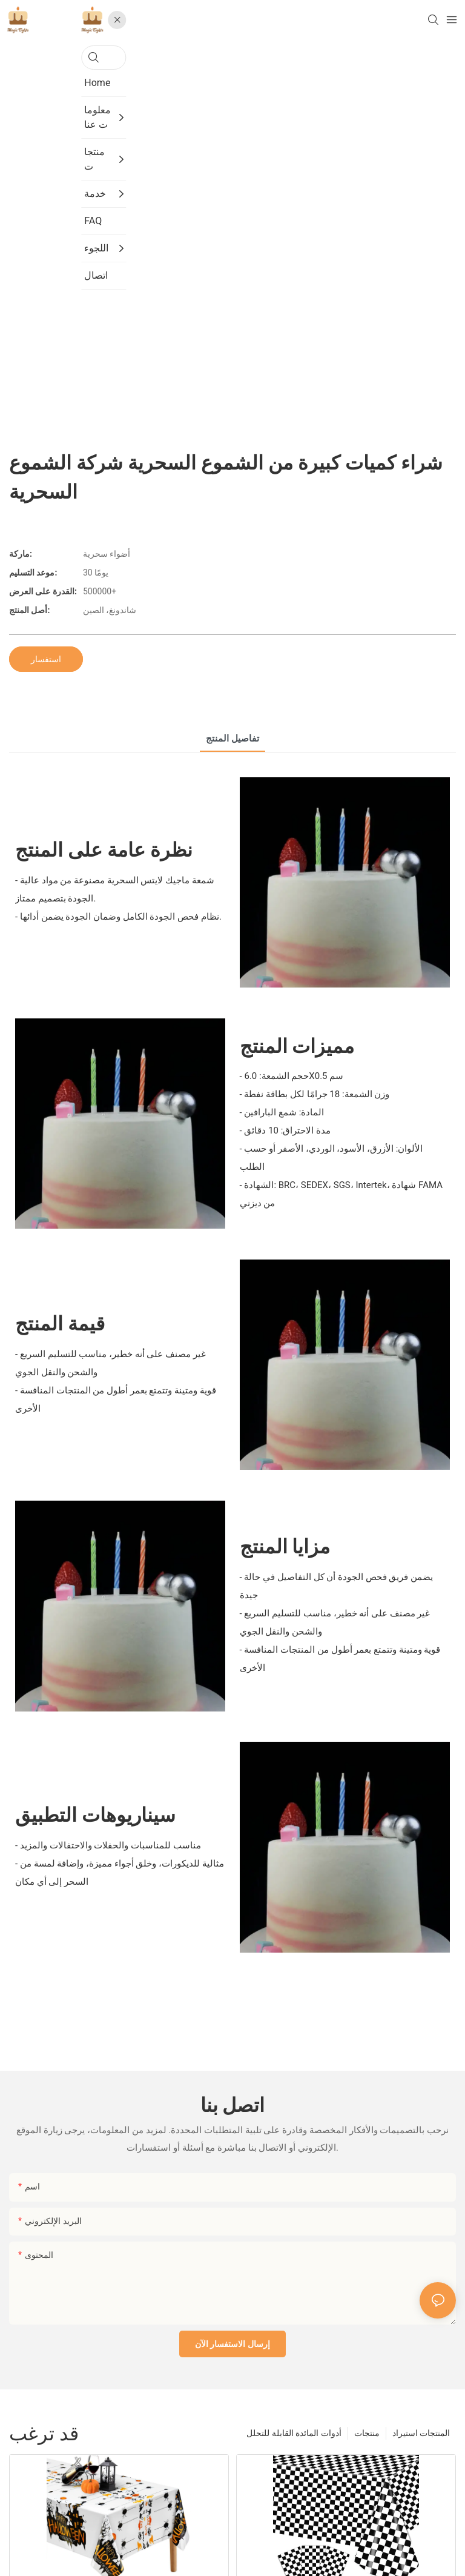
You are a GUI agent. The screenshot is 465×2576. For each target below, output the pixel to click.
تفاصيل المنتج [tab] (232, 738)
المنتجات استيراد (421, 2433)
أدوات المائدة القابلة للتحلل (293, 2433)
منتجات (367, 2433)
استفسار (46, 659)
